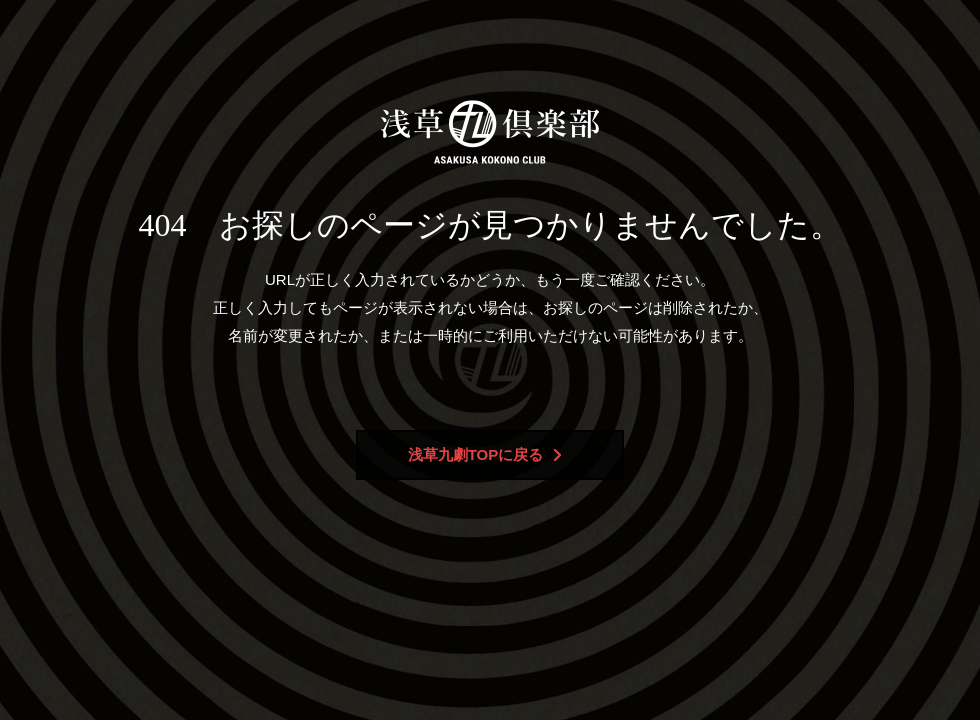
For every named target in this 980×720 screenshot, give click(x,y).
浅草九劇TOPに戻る (485, 454)
